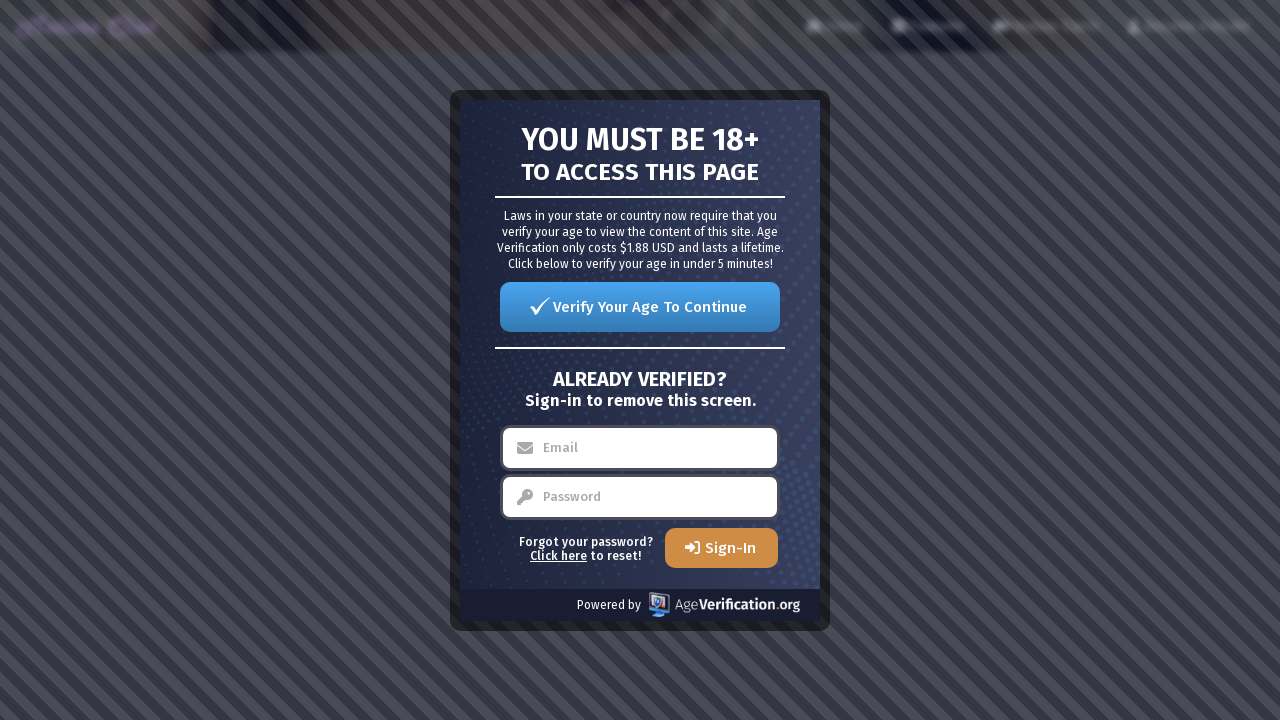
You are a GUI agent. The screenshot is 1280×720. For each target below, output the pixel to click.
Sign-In (730, 548)
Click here (558, 556)
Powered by (688, 604)
